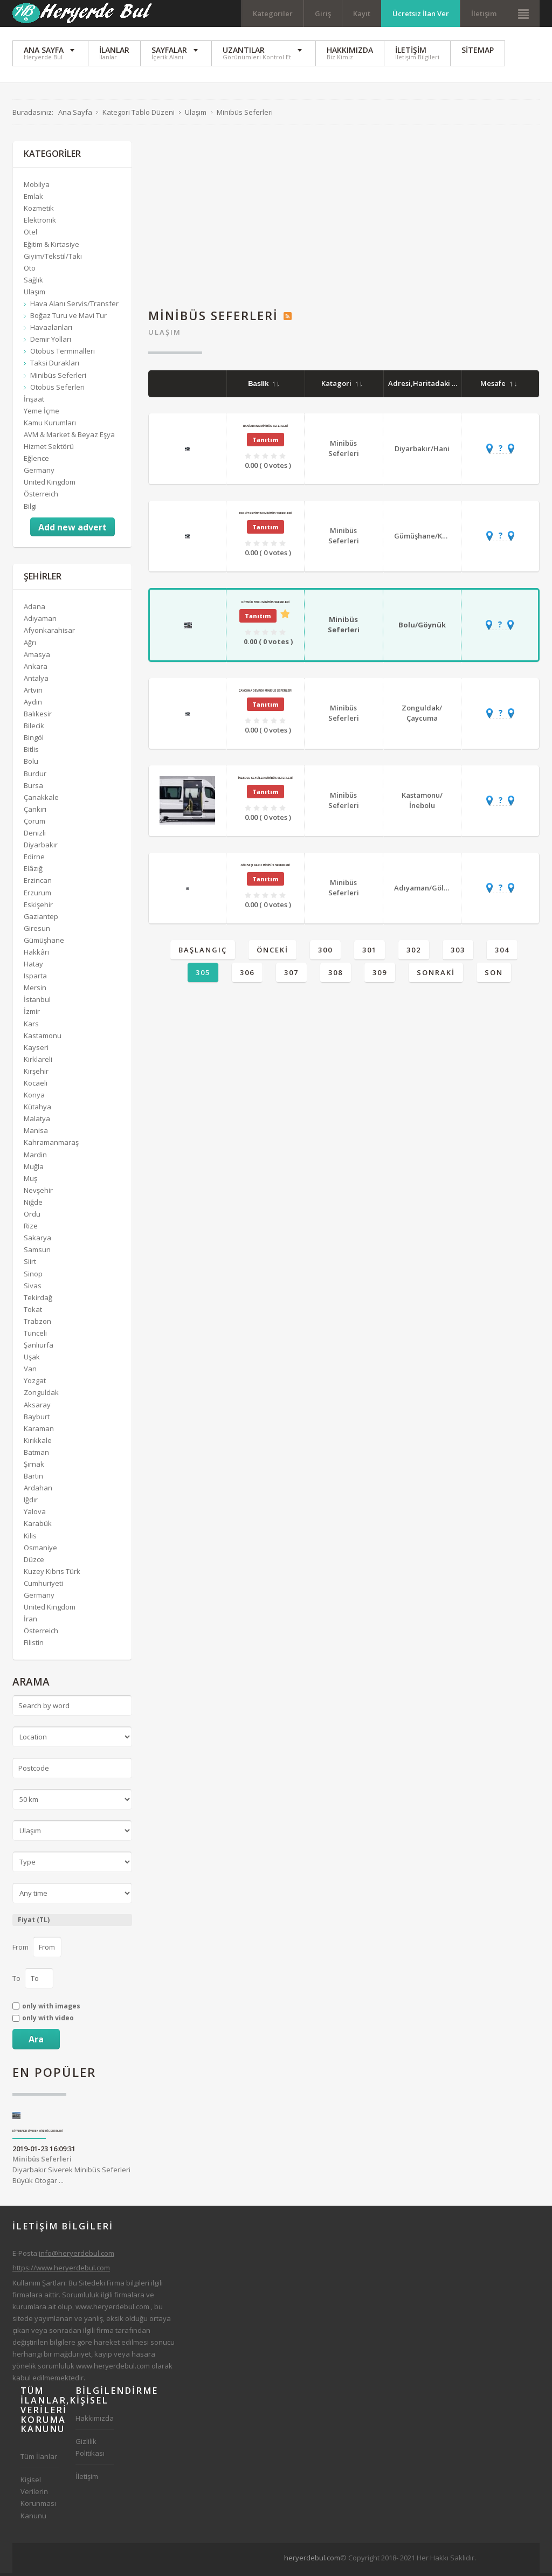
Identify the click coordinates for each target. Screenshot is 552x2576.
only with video (48, 2021)
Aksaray (37, 1407)
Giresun (37, 931)
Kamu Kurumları (50, 426)
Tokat (33, 1312)
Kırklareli (38, 1062)
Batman (36, 1455)
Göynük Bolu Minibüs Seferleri (265, 604)
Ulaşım (164, 335)
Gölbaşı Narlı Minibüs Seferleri (265, 868)
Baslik (263, 387)
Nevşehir (38, 1193)
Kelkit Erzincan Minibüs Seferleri (265, 515)
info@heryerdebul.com (76, 2256)
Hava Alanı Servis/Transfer (74, 307)
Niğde (33, 1205)
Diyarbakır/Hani (422, 451)
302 (413, 953)
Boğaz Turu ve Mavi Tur (68, 318)
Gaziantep (41, 919)
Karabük (38, 1526)
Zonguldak (41, 1395)
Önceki (272, 953)
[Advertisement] (344, 219)
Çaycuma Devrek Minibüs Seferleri (265, 693)
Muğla (34, 1169)
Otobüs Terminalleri (62, 354)
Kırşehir (36, 1074)
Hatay (33, 967)
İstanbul (37, 1002)
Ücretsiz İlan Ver (420, 13)
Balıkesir (38, 717)
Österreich (41, 497)
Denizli (35, 836)
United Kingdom (49, 485)
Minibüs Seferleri (343, 451)
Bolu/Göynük (422, 627)
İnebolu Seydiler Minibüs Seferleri (265, 781)
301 (369, 953)
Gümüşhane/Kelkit (425, 538)
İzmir (32, 1014)
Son (494, 975)
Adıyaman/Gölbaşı (426, 890)
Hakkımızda (94, 2421)
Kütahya (37, 1110)
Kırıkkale (38, 1443)
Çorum (34, 824)
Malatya (37, 1122)
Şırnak (34, 1467)
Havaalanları (51, 330)
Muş (30, 1181)
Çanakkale (41, 800)
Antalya (36, 681)
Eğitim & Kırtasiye (51, 247)
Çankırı (35, 812)
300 (325, 953)
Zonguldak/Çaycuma (422, 716)
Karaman (39, 1431)
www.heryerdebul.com (112, 2309)
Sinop (33, 1276)
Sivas (33, 1288)
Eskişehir (38, 907)
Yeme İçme (41, 413)
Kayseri (36, 1050)
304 (502, 953)
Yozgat (35, 1384)
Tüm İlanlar (38, 2459)
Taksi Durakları (54, 366)
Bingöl (34, 740)
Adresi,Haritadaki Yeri (432, 386)
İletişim (483, 13)
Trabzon (37, 1324)
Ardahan (38, 1491)
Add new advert (72, 530)
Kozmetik (39, 211)
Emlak (33, 199)
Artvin (33, 693)
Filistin (34, 1645)
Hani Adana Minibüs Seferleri (265, 428)
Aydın (33, 705)
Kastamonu (42, 1038)
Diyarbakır (41, 848)
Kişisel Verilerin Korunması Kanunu (38, 2500)
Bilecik (34, 729)
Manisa (36, 1133)
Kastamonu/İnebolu (422, 803)
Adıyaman (40, 621)
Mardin (35, 1157)
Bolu (31, 764)
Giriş (323, 13)
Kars (31, 1026)
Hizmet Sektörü (49, 449)
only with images (51, 2009)
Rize (31, 1229)
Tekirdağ (38, 1300)
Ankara (35, 669)
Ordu (32, 1217)
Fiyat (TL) (34, 1923)
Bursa (33, 788)
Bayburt (37, 1419)
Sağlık (33, 282)
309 (379, 975)
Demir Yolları (50, 342)
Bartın (33, 1479)
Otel (30, 235)
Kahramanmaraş (51, 1145)
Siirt (30, 1264)
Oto (30, 270)
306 (247, 975)
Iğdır (31, 1503)
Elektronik (40, 223)
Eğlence (36, 461)
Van (30, 1372)
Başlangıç (202, 953)
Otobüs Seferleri (57, 390)
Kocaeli (35, 1086)
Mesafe (498, 386)
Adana (34, 609)
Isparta (35, 979)
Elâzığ (33, 871)
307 (291, 975)
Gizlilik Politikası (90, 2450)
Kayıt (361, 13)
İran (30, 1622)
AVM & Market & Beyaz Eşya (69, 438)
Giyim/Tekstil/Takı (53, 259)
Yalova (35, 1515)
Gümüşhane (44, 943)
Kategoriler (273, 13)
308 (335, 975)
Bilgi (30, 509)
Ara (36, 2042)
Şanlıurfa (38, 1348)
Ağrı (30, 645)
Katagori (341, 386)
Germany (39, 473)
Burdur (35, 776)
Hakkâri (36, 955)
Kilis (30, 1538)
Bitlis (31, 752)
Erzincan (38, 883)
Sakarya (37, 1241)
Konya (34, 1098)
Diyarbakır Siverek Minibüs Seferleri (37, 2133)
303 (458, 953)
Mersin (35, 991)
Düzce (34, 1562)
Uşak (32, 1360)
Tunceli (35, 1336)
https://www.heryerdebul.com (61, 2271)
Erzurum (37, 895)
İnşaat (34, 401)
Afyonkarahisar (49, 633)
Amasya (37, 657)
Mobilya (37, 187)
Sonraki (436, 975)
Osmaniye (40, 1550)
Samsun (37, 1253)
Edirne (34, 860)
